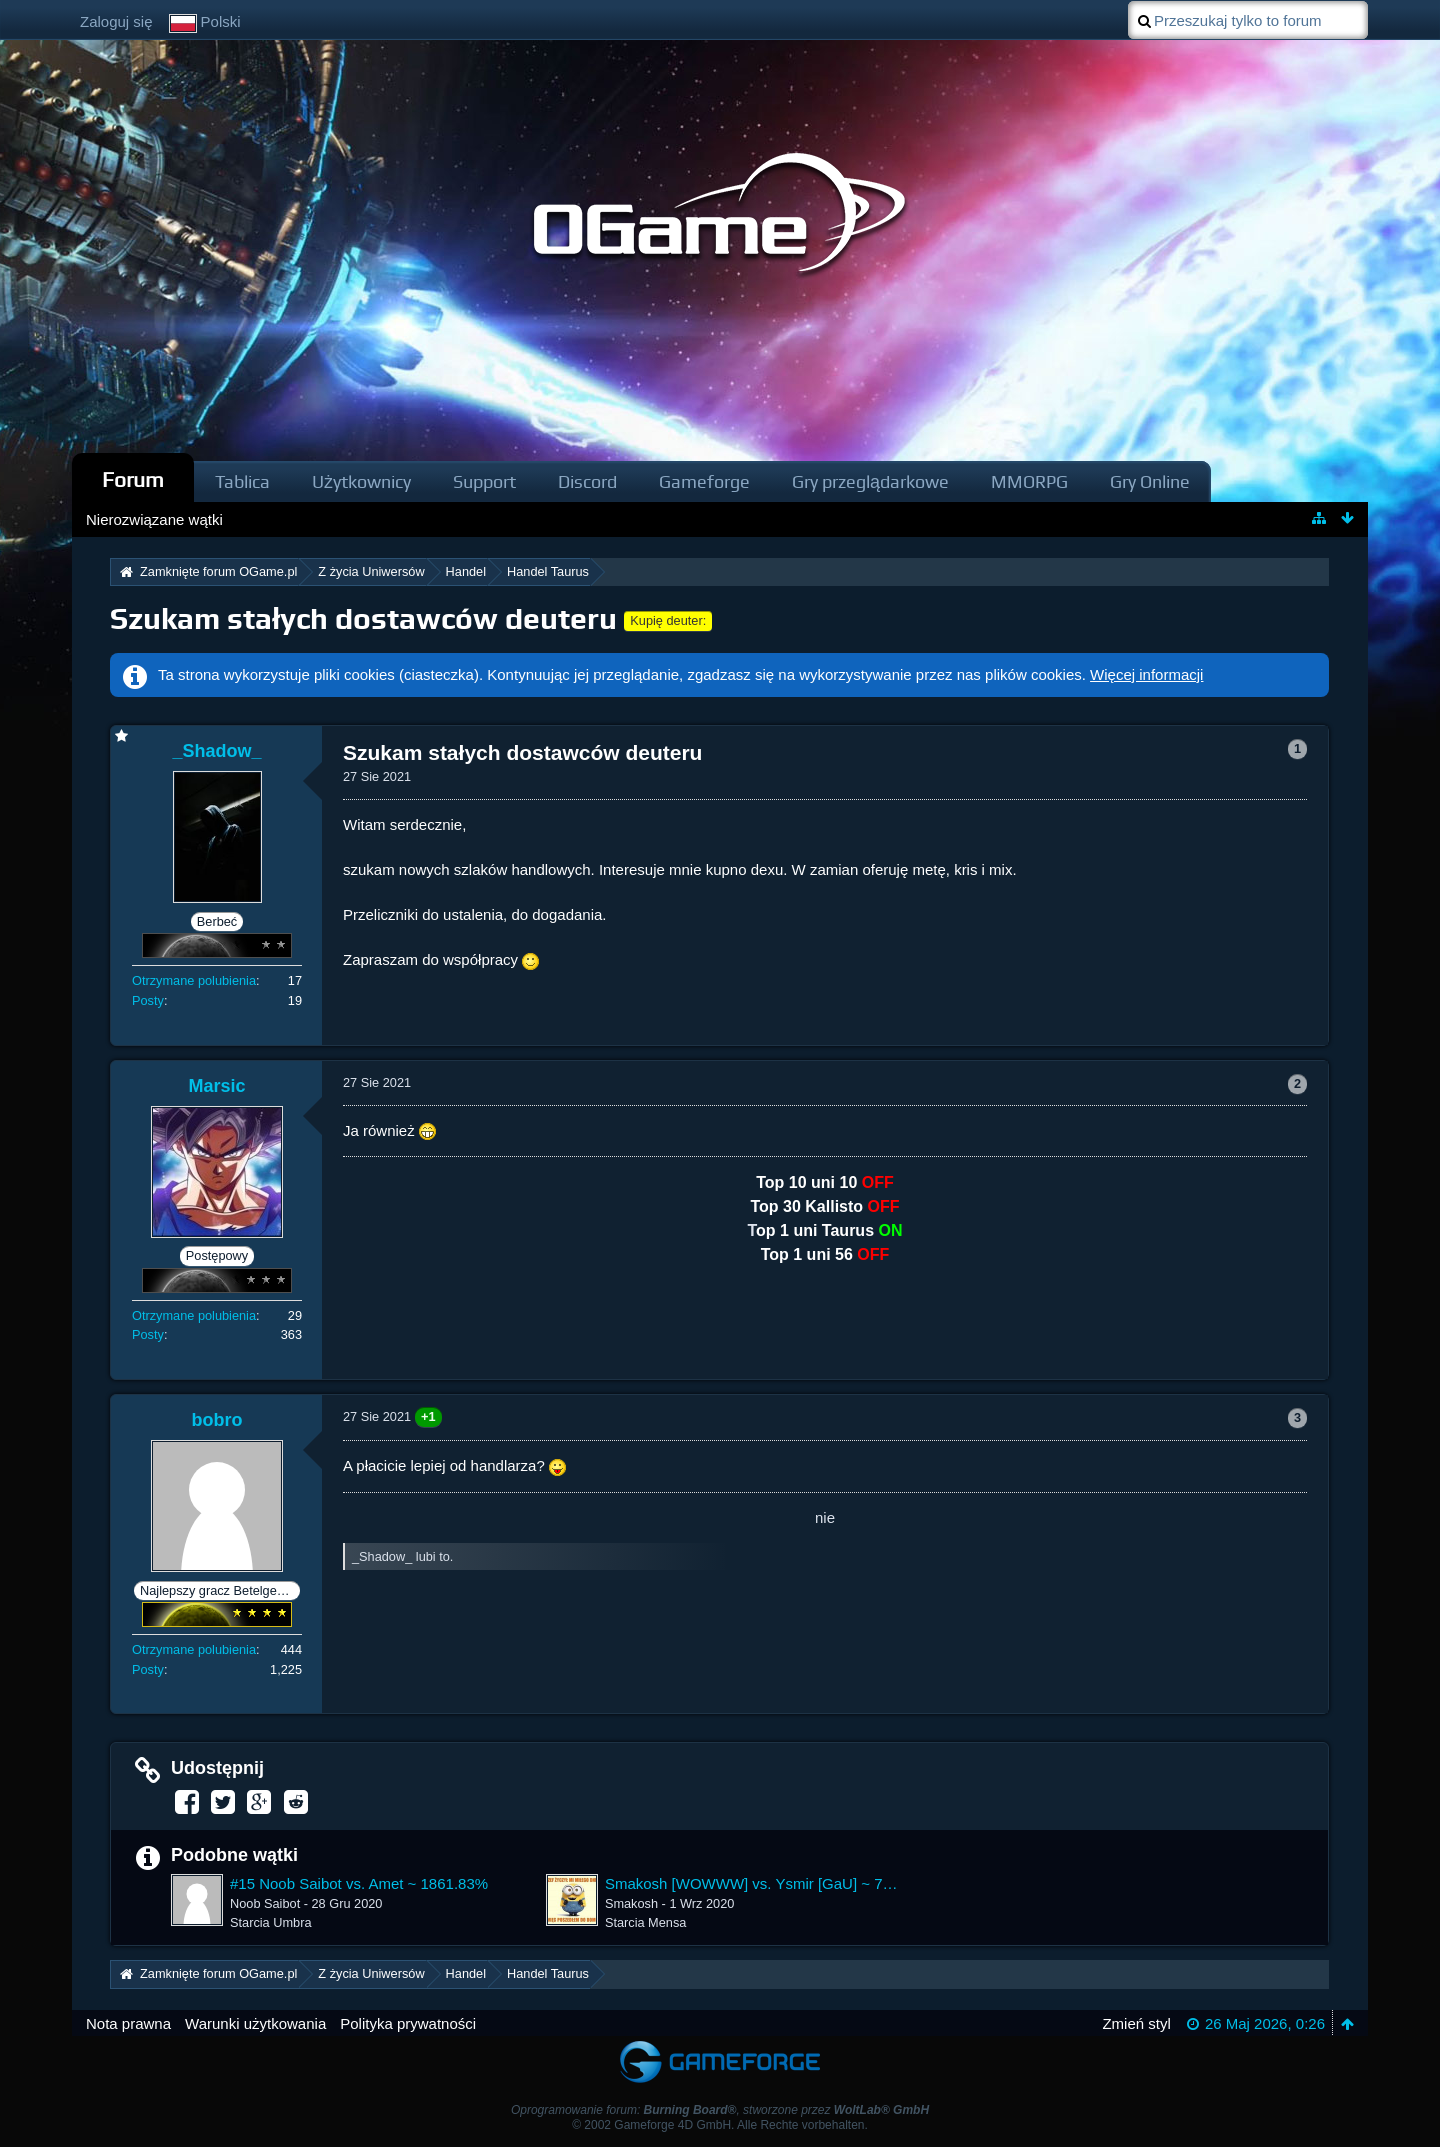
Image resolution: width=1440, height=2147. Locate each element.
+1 (428, 1416)
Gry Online (1150, 481)
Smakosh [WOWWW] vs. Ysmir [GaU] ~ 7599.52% (752, 1883)
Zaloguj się (116, 21)
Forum (133, 479)
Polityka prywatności (408, 2023)
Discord (587, 481)
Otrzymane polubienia (194, 980)
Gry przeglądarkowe (870, 481)
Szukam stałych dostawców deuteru (363, 618)
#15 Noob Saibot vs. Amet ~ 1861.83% (359, 1883)
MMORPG (1029, 481)
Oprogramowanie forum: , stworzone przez (720, 2110)
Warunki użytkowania (255, 2023)
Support (484, 481)
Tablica (242, 481)
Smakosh (631, 1903)
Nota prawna (128, 2023)
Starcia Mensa (646, 1922)
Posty (148, 1000)
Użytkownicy (361, 481)
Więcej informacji (1146, 674)
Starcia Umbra (270, 1922)
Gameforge (704, 481)
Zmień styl (1136, 2023)
